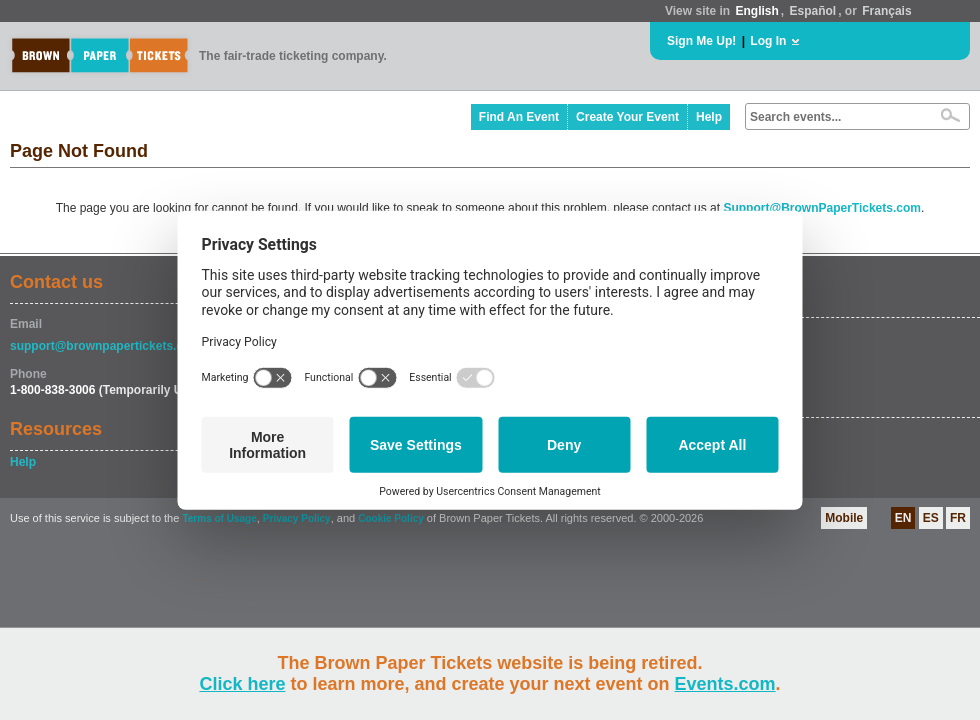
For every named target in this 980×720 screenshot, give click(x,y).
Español (813, 11)
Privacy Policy (297, 518)
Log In (768, 41)
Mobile (844, 518)
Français (886, 11)
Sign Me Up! (701, 41)
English (756, 11)
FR (958, 518)
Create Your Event (627, 117)
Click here (242, 684)
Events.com (725, 684)
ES (931, 518)
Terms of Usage (219, 518)
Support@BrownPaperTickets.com (822, 208)
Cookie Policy (391, 518)
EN (903, 518)
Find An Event (519, 117)
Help (709, 117)
